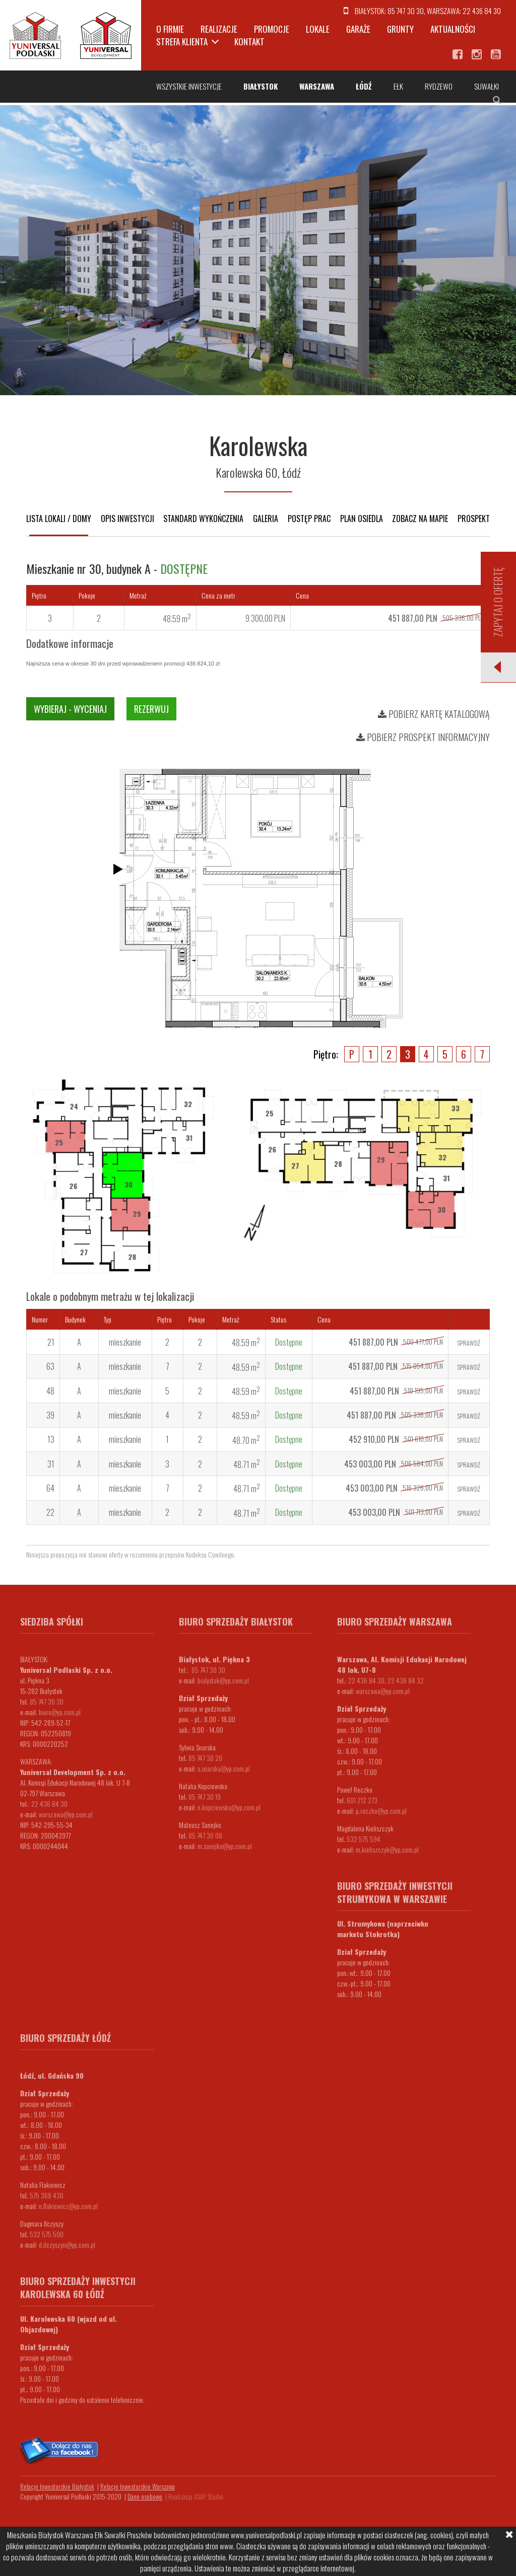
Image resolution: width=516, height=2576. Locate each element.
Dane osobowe (144, 2496)
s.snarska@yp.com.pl (224, 1768)
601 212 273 (362, 1800)
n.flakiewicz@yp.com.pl (68, 2205)
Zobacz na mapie (420, 518)
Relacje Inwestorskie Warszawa (137, 2486)
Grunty (400, 29)
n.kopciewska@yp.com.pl (229, 1807)
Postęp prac (309, 518)
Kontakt (249, 41)
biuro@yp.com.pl (60, 1712)
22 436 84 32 (406, 1680)
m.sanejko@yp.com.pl (225, 1846)
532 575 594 (363, 1838)
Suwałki (486, 86)
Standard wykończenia (203, 518)
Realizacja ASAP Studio (195, 2496)
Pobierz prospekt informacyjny (423, 737)
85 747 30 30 (406, 10)
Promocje (271, 29)
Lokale (318, 29)
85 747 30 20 (205, 1757)
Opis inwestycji (127, 518)
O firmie (170, 29)
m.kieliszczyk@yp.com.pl (387, 1849)
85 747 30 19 (204, 1796)
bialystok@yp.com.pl (223, 1680)
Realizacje (219, 29)
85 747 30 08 (205, 1835)
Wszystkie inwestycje (189, 86)
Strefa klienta (182, 41)
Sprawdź (469, 1343)
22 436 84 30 (482, 10)
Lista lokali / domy (58, 518)
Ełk (398, 86)
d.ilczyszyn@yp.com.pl (67, 2244)
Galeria (265, 518)
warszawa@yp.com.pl (66, 1814)
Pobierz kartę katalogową (434, 713)
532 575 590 (46, 2234)
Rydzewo (439, 86)
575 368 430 (46, 2195)
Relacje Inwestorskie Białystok (57, 2486)
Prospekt (474, 518)
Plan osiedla (361, 518)
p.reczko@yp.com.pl (381, 1810)
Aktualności (452, 29)
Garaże (358, 29)
